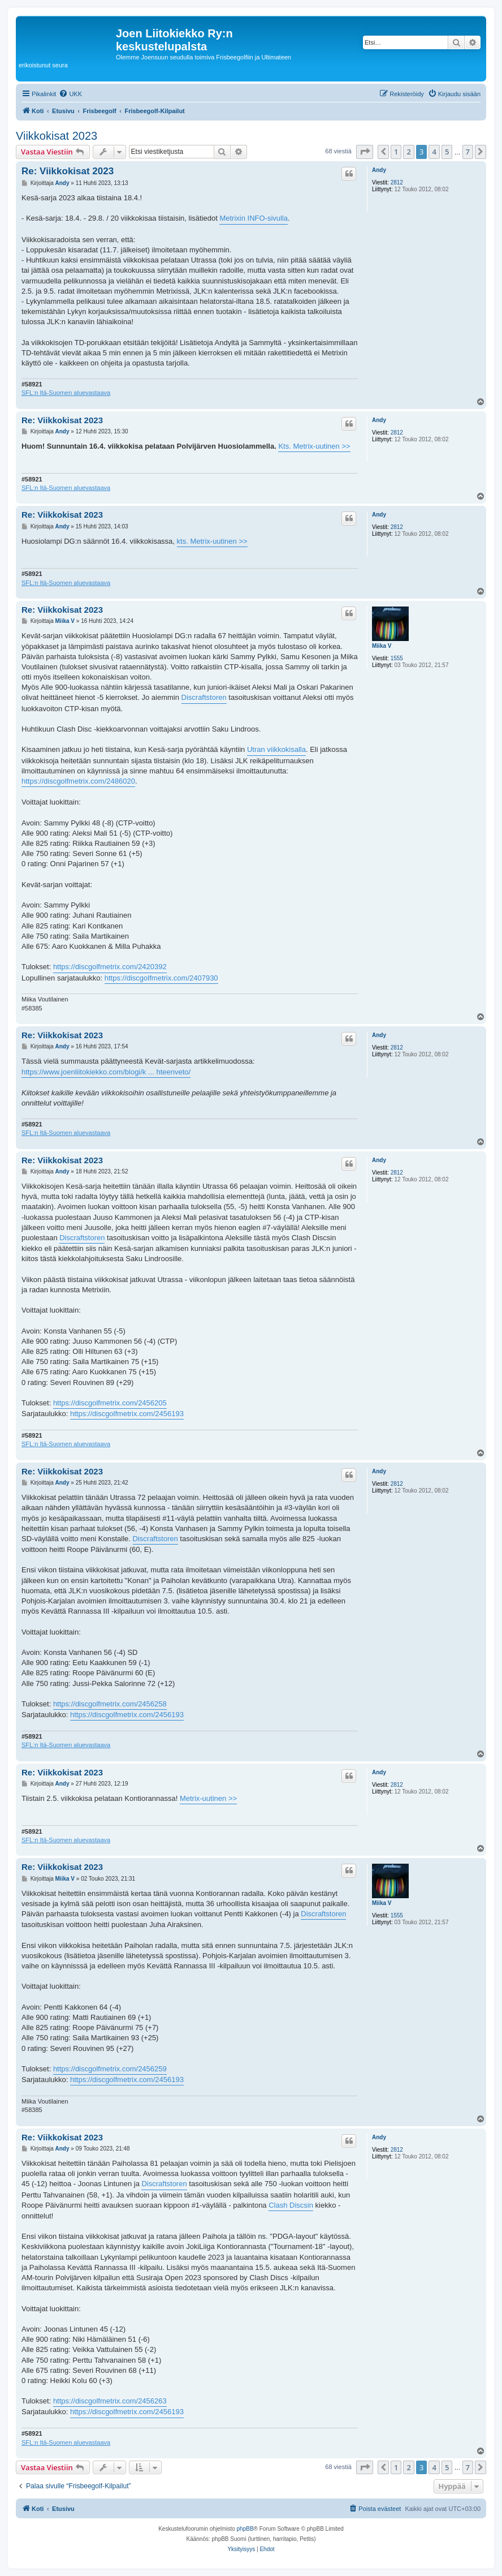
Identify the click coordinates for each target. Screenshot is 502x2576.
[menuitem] (70, 94)
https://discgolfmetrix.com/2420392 (110, 966)
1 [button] (396, 152)
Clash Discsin (291, 2205)
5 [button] (447, 152)
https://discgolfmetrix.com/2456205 (110, 1403)
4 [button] (434, 152)
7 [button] (468, 152)
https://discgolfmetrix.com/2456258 (110, 1704)
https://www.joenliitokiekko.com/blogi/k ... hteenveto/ (106, 1072)
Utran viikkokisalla (276, 749)
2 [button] (408, 152)
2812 (397, 182)
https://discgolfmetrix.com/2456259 (110, 2069)
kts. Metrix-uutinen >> (212, 541)
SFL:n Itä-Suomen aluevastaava (65, 392)
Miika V (381, 646)
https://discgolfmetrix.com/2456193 (127, 1413)
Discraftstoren (204, 697)
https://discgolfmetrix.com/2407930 (161, 978)
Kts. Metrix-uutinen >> (314, 446)
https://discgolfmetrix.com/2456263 (110, 2401)
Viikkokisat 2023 (56, 136)
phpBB (245, 2529)
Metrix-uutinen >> (208, 1798)
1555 (397, 658)
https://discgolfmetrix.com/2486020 (78, 781)
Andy (379, 170)
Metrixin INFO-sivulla (253, 218)
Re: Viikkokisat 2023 (67, 171)
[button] (364, 151)
